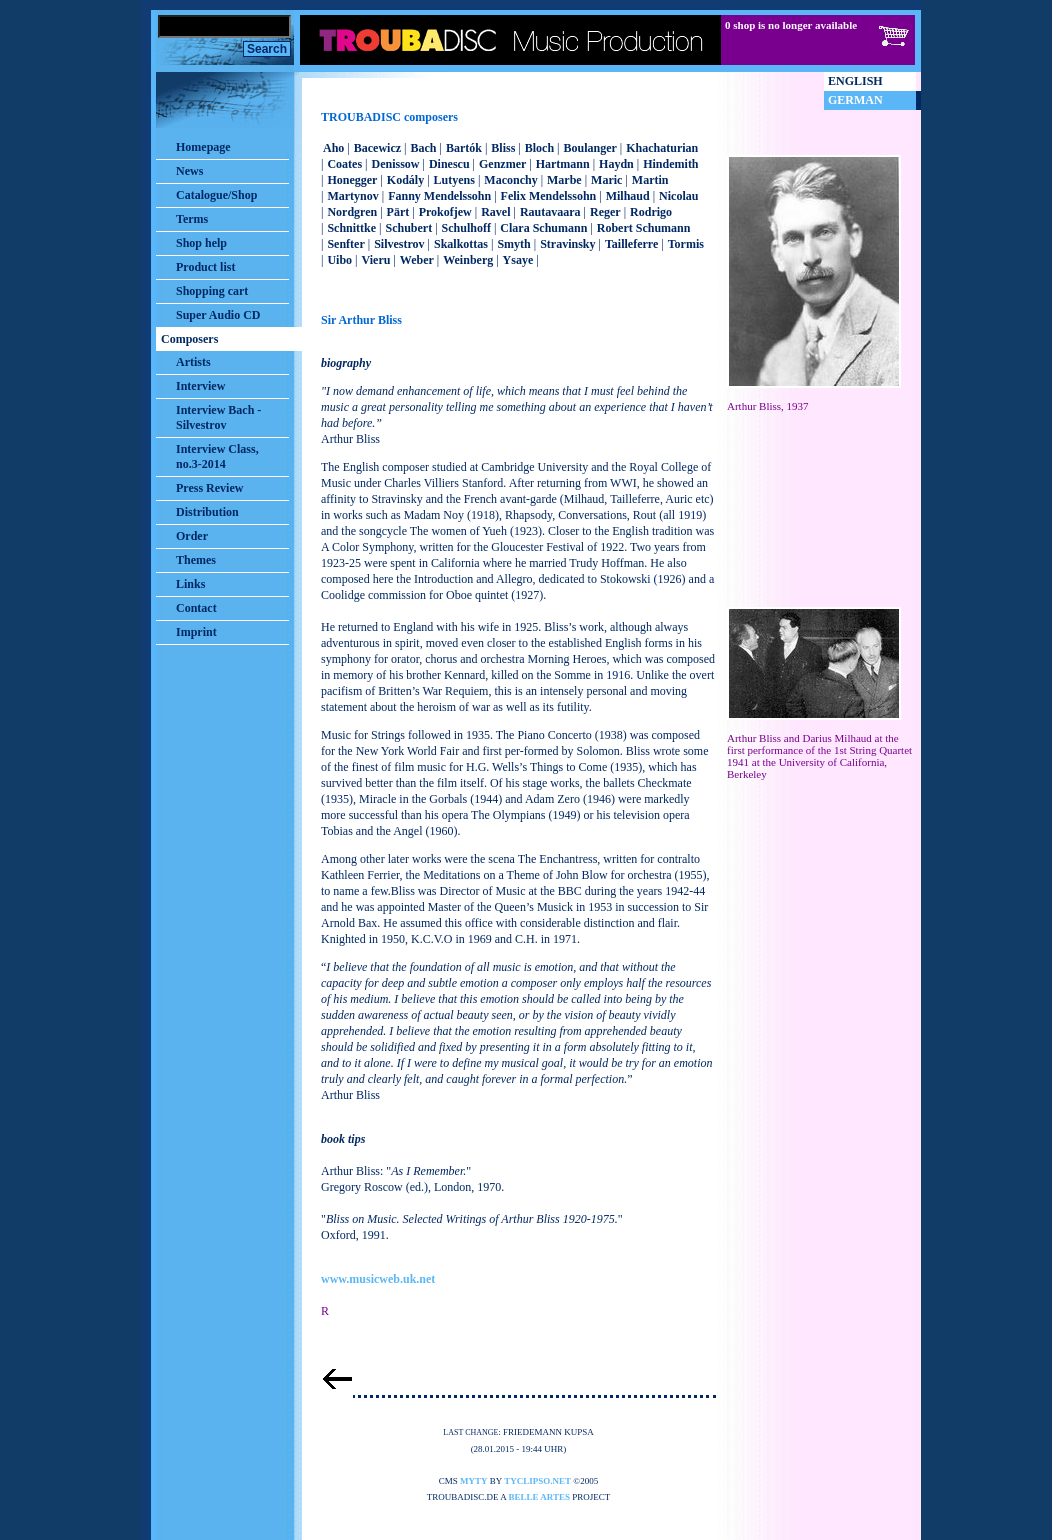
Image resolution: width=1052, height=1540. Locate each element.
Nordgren (352, 212)
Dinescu (449, 164)
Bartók (464, 148)
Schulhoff (466, 228)
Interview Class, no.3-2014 (217, 456)
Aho (333, 148)
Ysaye (518, 260)
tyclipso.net (537, 1481)
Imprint (196, 632)
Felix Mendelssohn (549, 196)
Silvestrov (399, 244)
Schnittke (351, 228)
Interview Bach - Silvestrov (218, 417)
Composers (189, 339)
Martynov (352, 196)
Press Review (209, 488)
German (855, 100)
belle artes (539, 1497)
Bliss (503, 148)
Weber (417, 260)
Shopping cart (212, 291)
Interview (200, 386)
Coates (344, 164)
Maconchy (510, 180)
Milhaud (628, 196)
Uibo (339, 260)
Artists (193, 362)
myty (474, 1481)
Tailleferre (631, 244)
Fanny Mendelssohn (439, 196)
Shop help (201, 243)
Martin (650, 180)
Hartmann (563, 164)
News (189, 171)
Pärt (398, 212)
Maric (606, 180)
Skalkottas (461, 244)
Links (190, 584)
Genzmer (502, 164)
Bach (423, 148)
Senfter (345, 244)
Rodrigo (651, 212)
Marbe (564, 180)
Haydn (616, 164)
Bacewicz (377, 148)
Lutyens (454, 180)
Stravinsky (567, 244)
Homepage (203, 147)
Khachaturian (662, 148)
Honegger (352, 180)
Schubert (409, 228)
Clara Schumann (543, 228)
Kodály (405, 180)
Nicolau (678, 196)
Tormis (686, 244)
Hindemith (670, 164)
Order (192, 536)
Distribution (207, 512)
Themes (196, 560)
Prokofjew (445, 212)
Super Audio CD (218, 315)
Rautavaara (550, 212)
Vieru (376, 260)
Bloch (539, 148)
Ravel (495, 212)
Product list (205, 267)
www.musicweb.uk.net (378, 1279)
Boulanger (589, 148)
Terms (192, 219)
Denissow (395, 164)
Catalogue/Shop (216, 195)
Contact (196, 608)
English (855, 81)
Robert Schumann (644, 228)
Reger (605, 212)
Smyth (513, 244)
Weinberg (468, 260)
